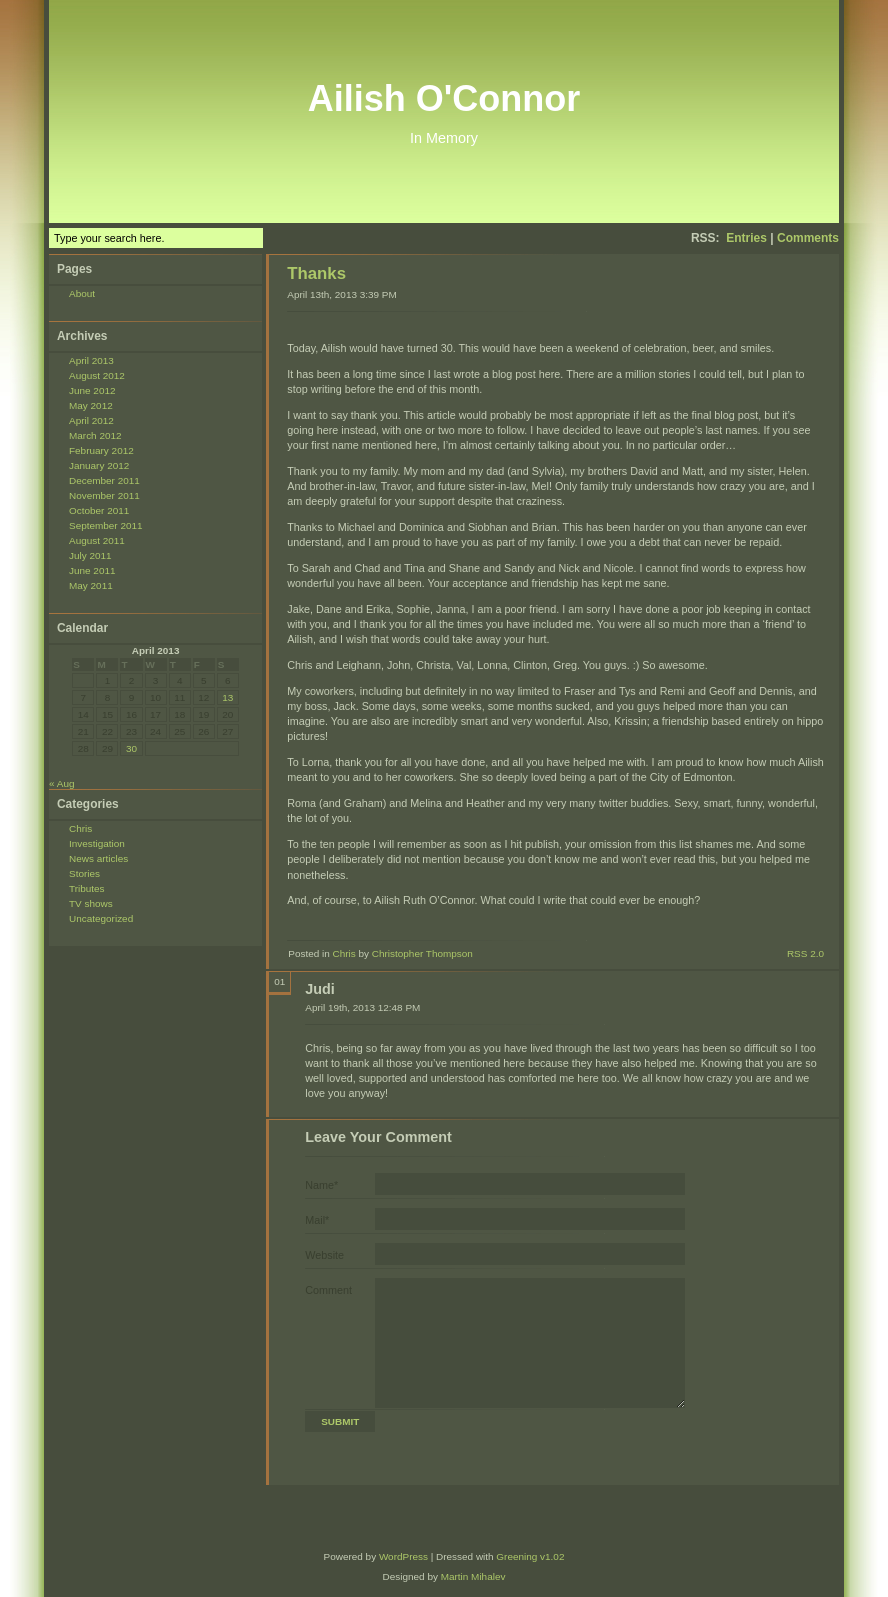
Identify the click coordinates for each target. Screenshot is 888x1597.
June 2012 (92, 390)
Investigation (97, 843)
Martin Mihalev (473, 1576)
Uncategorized (101, 918)
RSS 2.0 (805, 953)
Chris (80, 828)
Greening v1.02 (530, 1556)
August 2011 (97, 540)
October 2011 (99, 510)
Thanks (316, 273)
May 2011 (91, 585)
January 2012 (99, 465)
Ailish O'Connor (444, 98)
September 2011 (106, 525)
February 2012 (101, 450)
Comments (808, 238)
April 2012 (91, 420)
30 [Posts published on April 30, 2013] (131, 748)
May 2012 (91, 405)
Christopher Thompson (422, 953)
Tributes (87, 888)
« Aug (61, 783)
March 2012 (95, 435)
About (82, 293)
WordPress (403, 1556)
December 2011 (104, 480)
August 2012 (97, 375)
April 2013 (91, 360)
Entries (746, 238)
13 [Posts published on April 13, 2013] (227, 697)
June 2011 (92, 570)
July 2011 (90, 555)
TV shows (91, 903)
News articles (98, 858)
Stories (84, 873)
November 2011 (104, 495)
